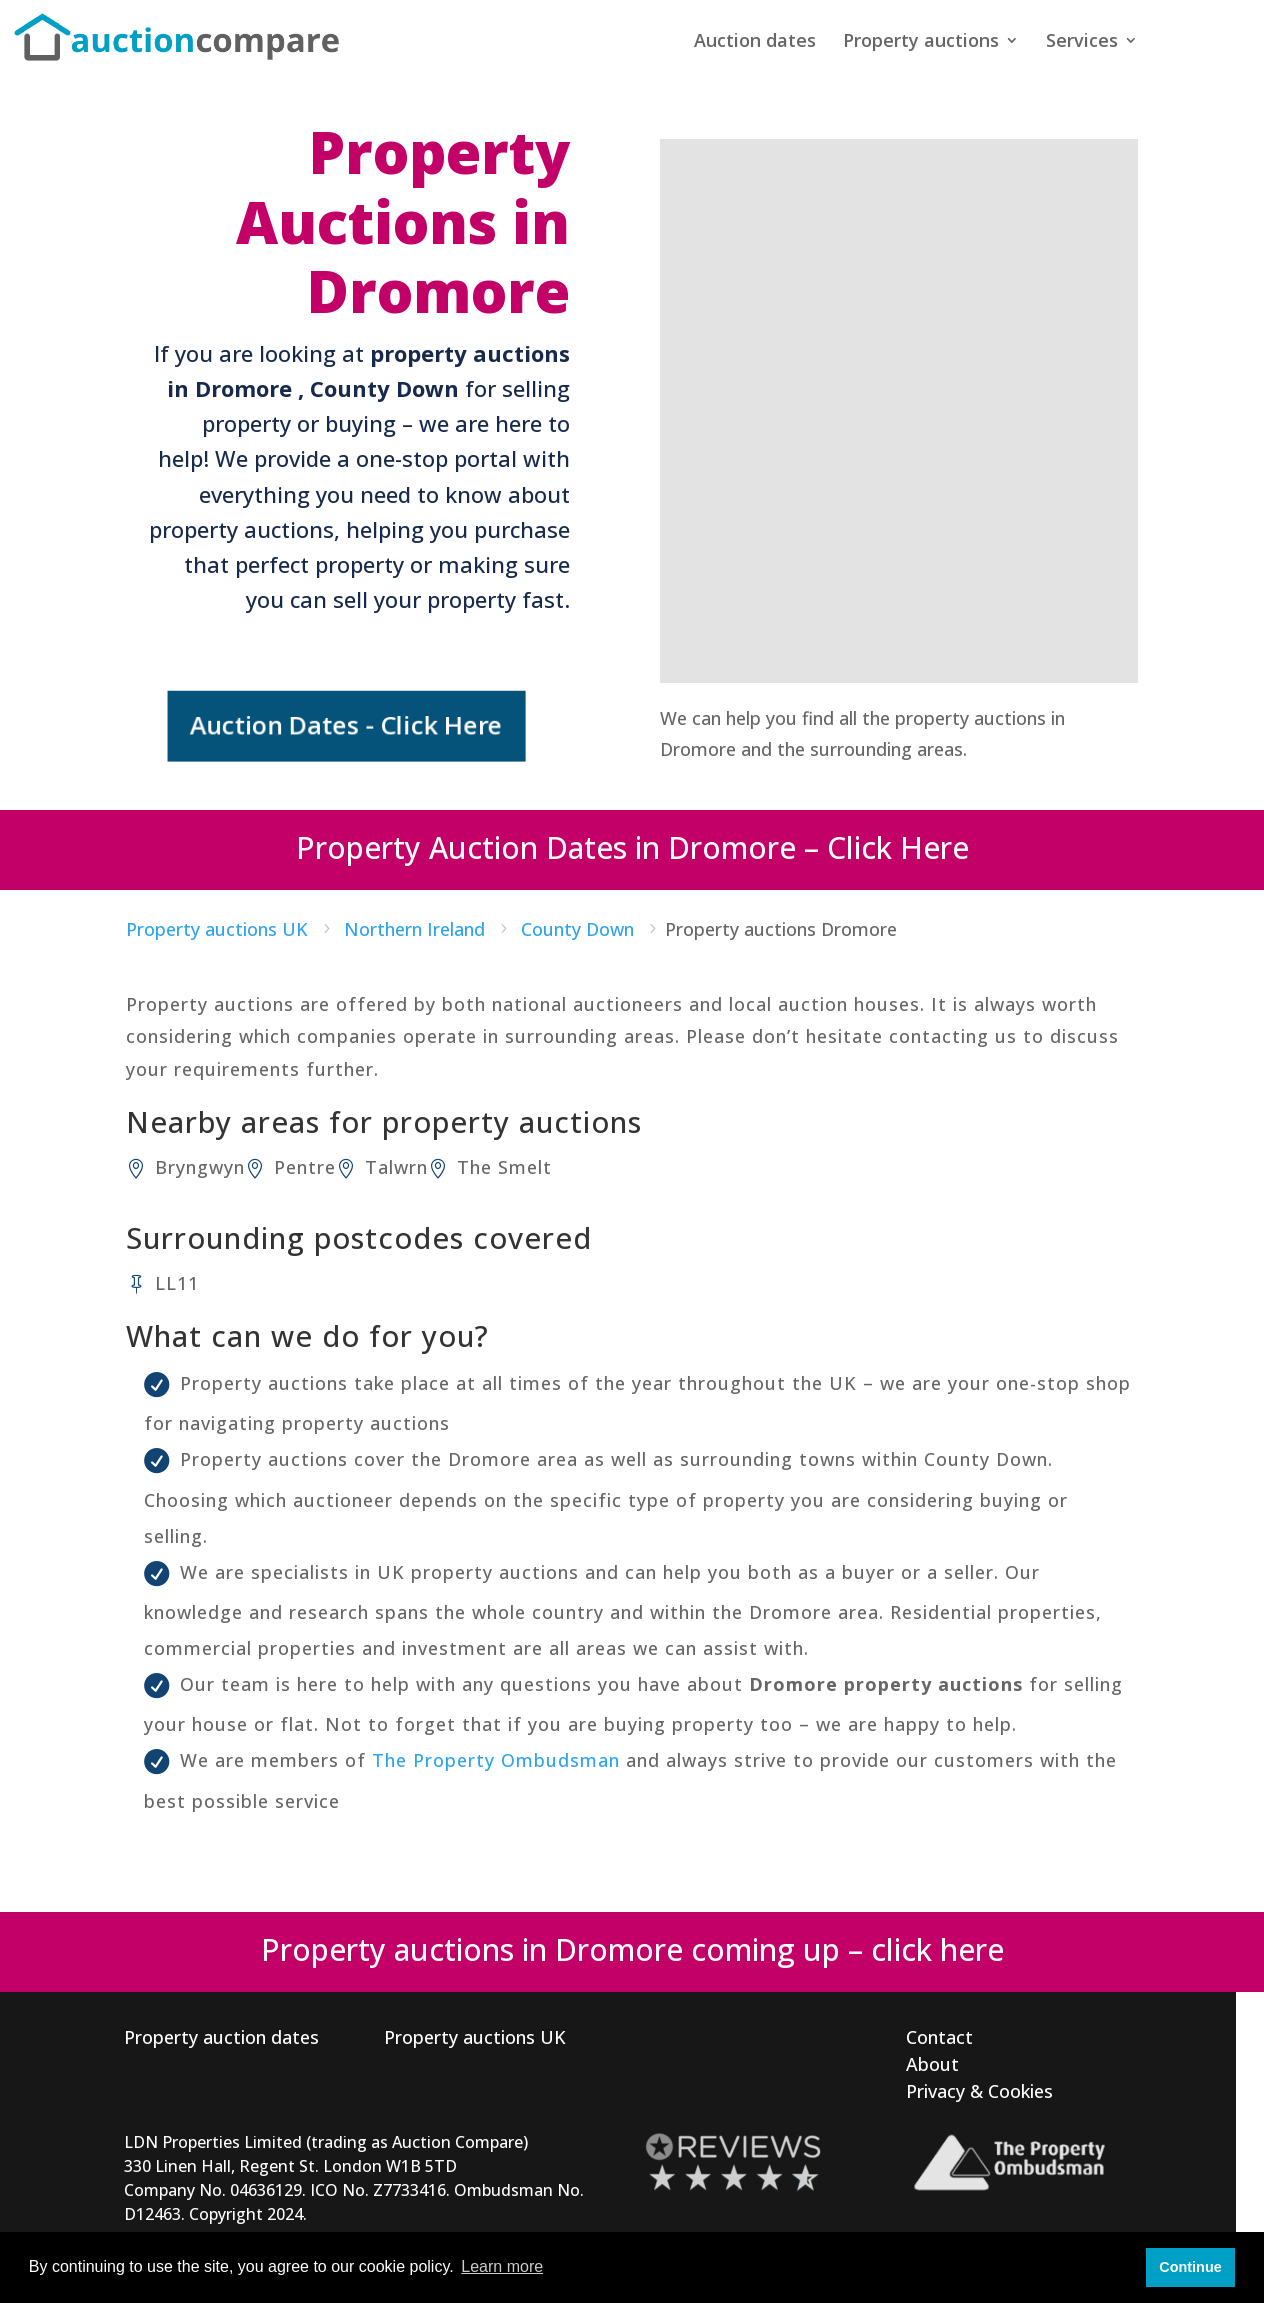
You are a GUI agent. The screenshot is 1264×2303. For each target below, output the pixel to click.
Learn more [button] (502, 2266)
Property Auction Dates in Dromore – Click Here (632, 845)
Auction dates (755, 42)
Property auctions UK (475, 2036)
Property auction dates (221, 2036)
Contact (939, 2036)
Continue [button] (1190, 2267)
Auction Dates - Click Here (349, 725)
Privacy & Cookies (979, 2090)
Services (1082, 42)
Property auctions (921, 42)
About (932, 2063)
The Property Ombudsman (496, 1759)
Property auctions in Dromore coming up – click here (632, 1948)
